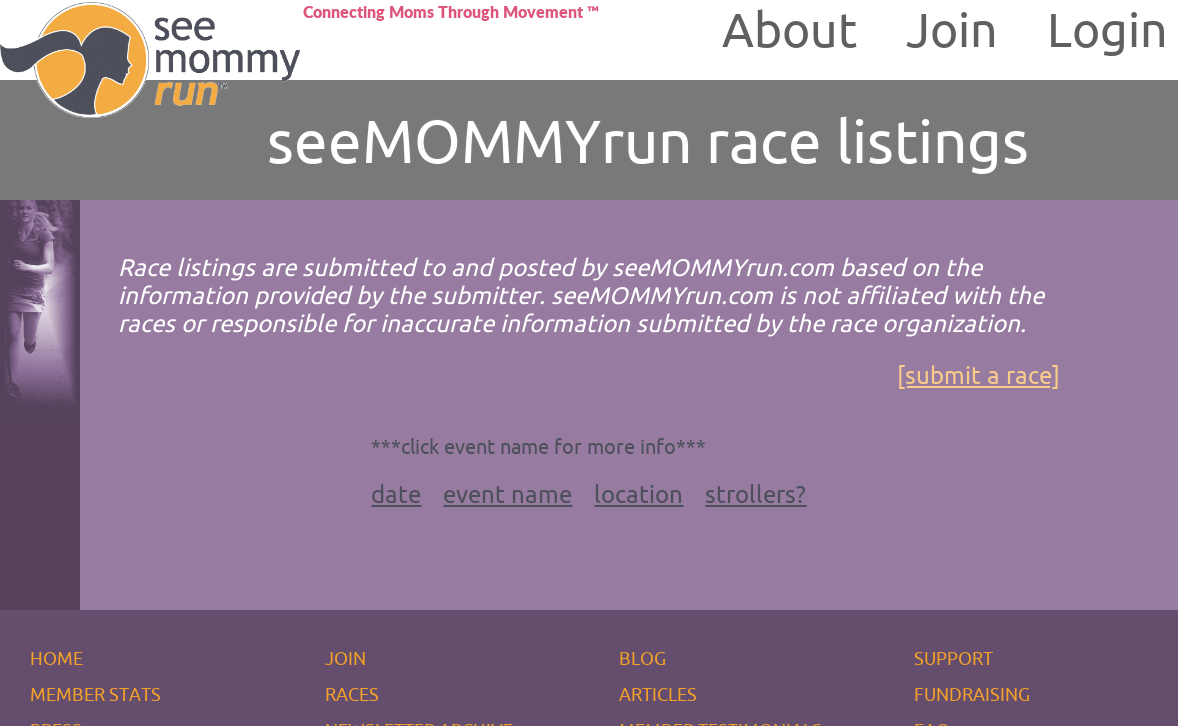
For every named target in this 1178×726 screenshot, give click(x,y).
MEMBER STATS (95, 694)
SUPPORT (953, 658)
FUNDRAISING (972, 694)
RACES (352, 694)
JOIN (345, 658)
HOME (56, 658)
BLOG (642, 658)
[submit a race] (978, 375)
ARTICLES (658, 694)
